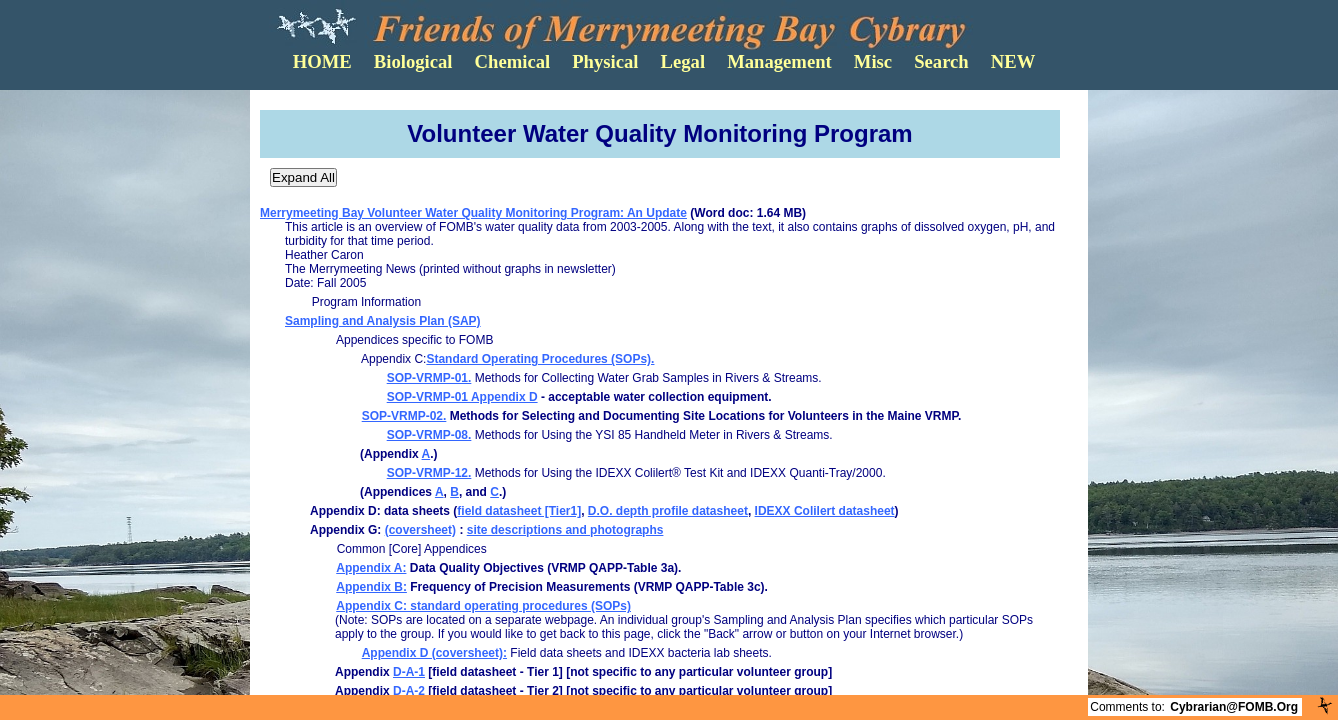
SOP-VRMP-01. (429, 378)
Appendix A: (371, 568)
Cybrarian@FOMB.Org (1234, 707)
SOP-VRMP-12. (429, 473)
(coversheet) (420, 530)
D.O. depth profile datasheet (668, 511)
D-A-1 (409, 672)
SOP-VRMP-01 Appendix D (462, 397)
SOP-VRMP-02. (404, 416)
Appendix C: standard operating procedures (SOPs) (483, 606)
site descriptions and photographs (565, 530)
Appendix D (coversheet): (434, 653)
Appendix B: (371, 587)
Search (941, 61)
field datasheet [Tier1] (519, 511)
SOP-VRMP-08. (429, 435)
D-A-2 (409, 691)
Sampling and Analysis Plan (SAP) (383, 321)
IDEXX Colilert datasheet (825, 511)
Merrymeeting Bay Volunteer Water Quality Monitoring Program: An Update (473, 213)
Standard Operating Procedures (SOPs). (540, 359)
